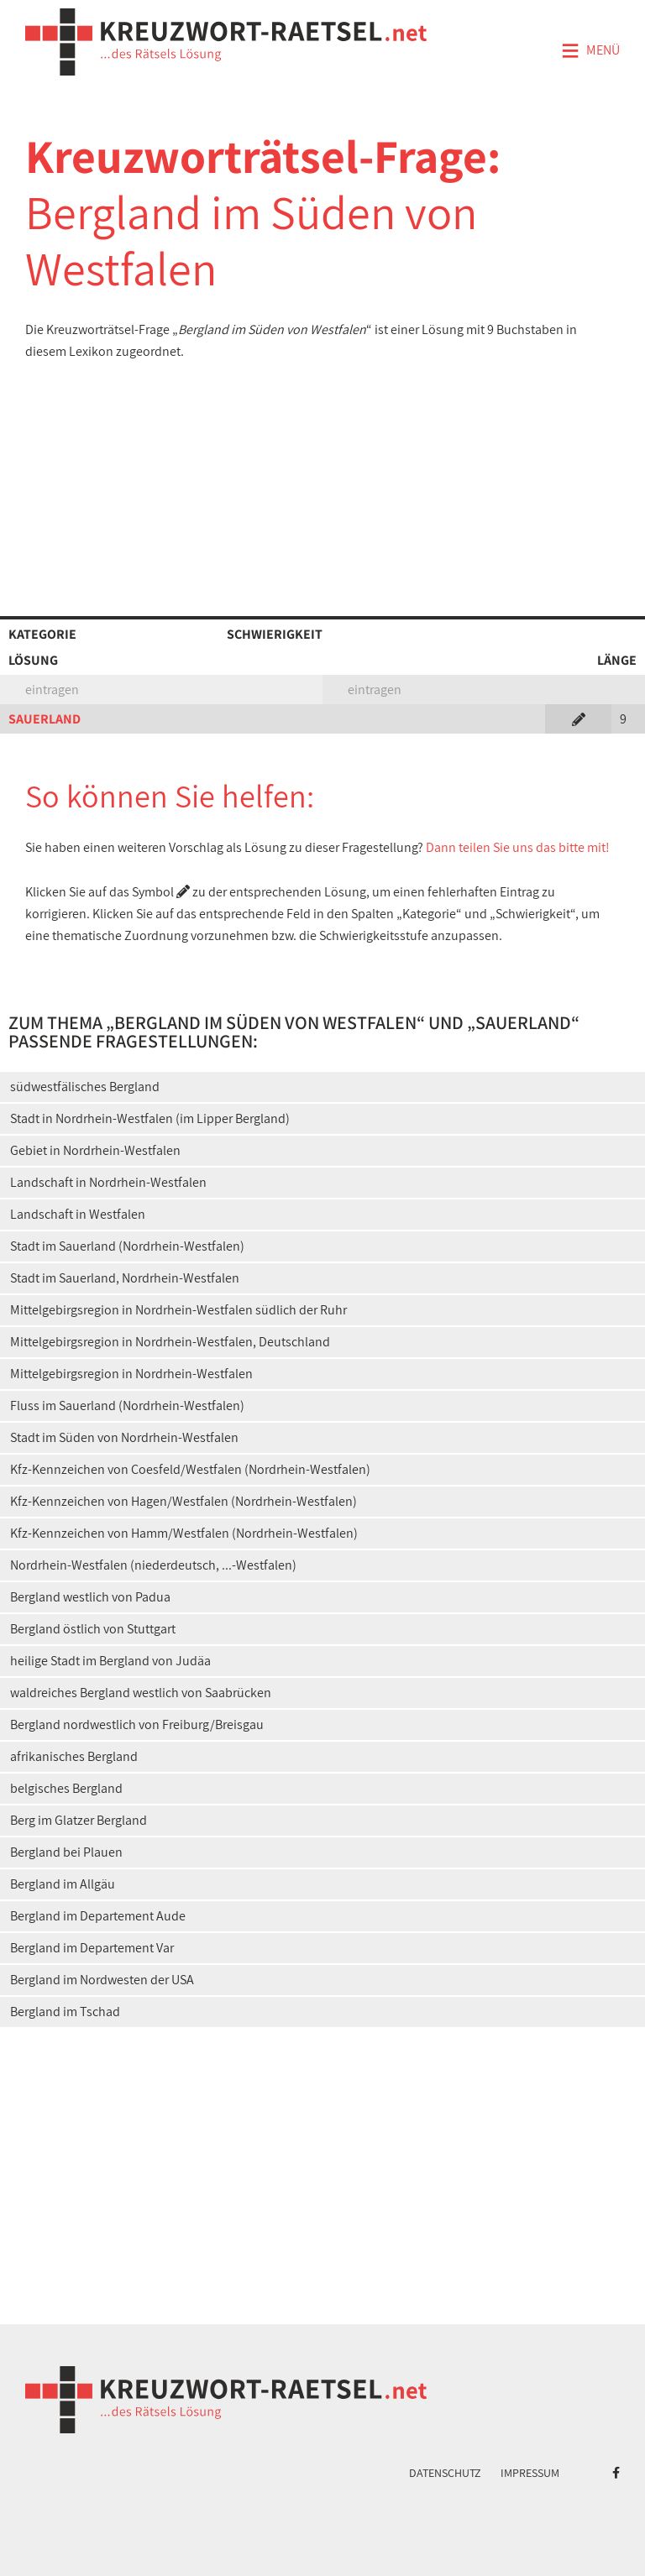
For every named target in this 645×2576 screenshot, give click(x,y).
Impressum (530, 2472)
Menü (590, 51)
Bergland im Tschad (65, 2011)
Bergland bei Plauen (66, 1852)
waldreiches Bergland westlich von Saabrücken (140, 1692)
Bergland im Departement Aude (98, 1916)
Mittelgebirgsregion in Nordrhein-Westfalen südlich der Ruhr (178, 1310)
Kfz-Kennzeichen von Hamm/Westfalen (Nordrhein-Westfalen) (184, 1533)
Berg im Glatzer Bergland (78, 1820)
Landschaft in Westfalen (77, 1214)
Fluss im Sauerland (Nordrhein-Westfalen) (127, 1405)
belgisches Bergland (66, 1788)
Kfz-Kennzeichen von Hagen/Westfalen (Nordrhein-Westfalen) (183, 1501)
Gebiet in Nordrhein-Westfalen (95, 1150)
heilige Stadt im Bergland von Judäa (110, 1660)
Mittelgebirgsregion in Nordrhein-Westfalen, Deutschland (170, 1342)
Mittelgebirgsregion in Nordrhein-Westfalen (131, 1373)
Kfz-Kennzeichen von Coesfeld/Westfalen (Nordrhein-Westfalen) (190, 1469)
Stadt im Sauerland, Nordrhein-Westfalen (124, 1278)
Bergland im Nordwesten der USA (102, 1979)
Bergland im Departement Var (92, 1948)
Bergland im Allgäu (62, 1884)
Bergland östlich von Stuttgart (93, 1629)
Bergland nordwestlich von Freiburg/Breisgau (137, 1724)
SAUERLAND (44, 719)
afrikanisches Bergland (74, 1756)
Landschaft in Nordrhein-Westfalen (108, 1182)
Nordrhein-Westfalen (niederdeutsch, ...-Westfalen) (153, 1565)
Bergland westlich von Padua (90, 1597)
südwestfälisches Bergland (85, 1086)
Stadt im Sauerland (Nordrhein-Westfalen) (127, 1246)
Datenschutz (445, 2472)
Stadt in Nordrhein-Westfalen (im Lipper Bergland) (150, 1118)
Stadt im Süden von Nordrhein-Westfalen (124, 1437)
